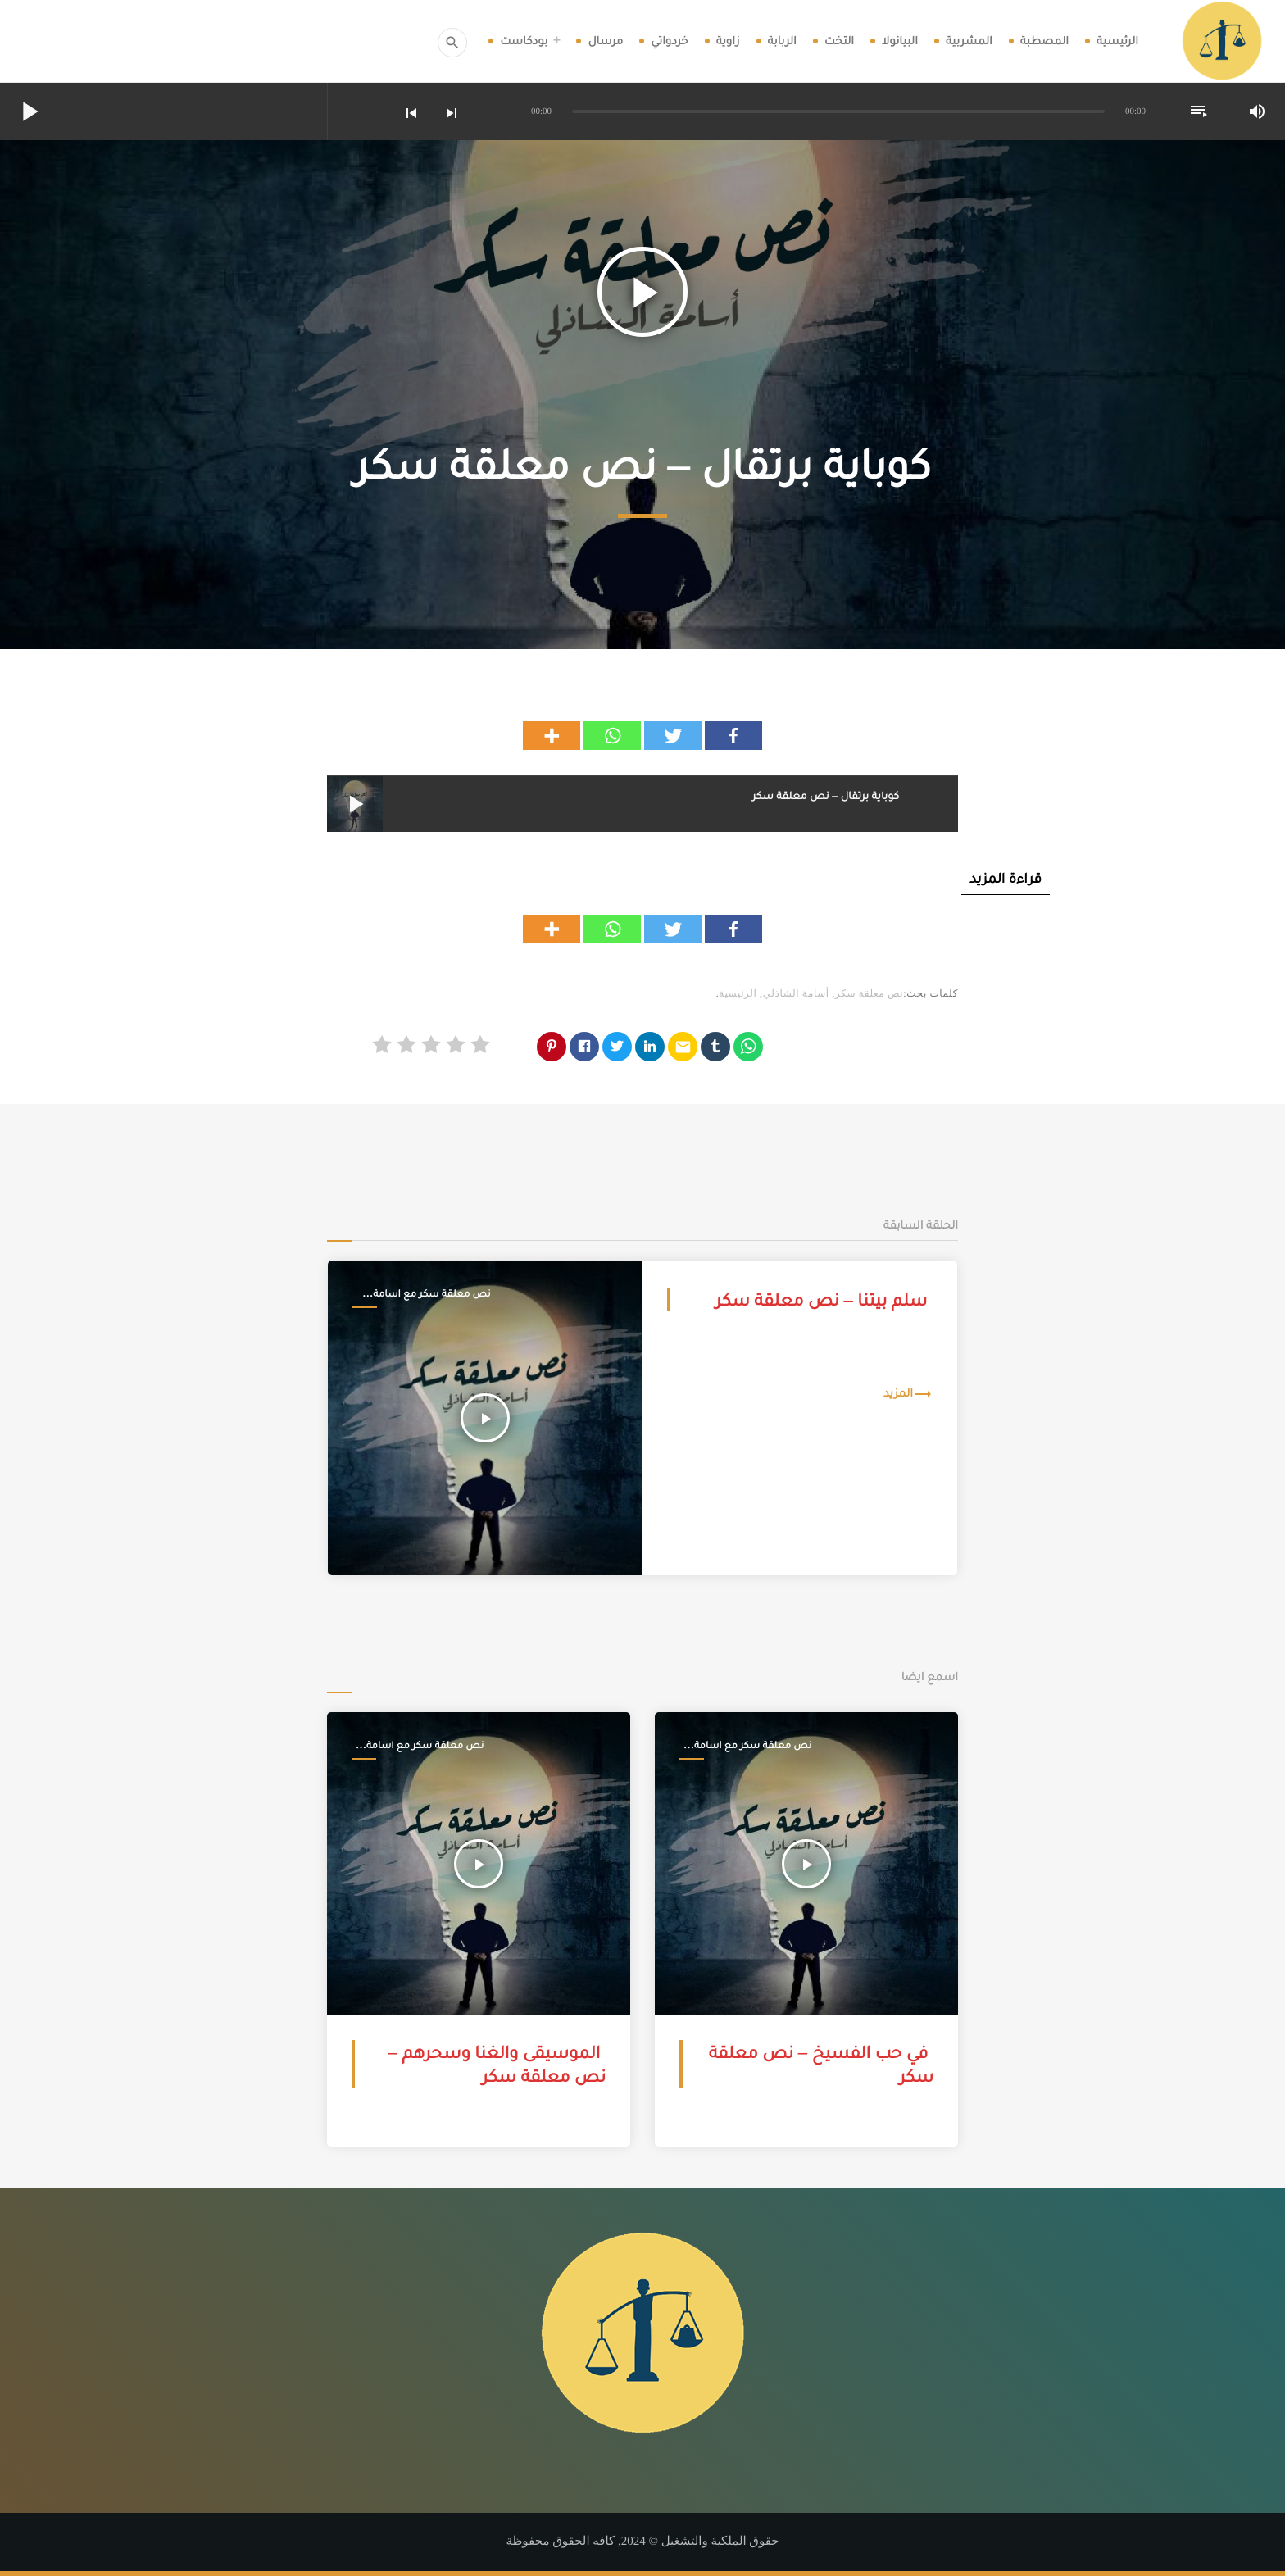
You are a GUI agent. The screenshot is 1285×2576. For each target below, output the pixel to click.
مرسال (605, 41)
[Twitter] (673, 735)
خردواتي (669, 41)
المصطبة (1044, 41)
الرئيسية (1117, 41)
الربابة (782, 41)
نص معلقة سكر (869, 993)
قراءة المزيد (1005, 878)
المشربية (969, 41)
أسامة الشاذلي (796, 993)
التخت (839, 41)
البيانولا (900, 41)
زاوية (728, 41)
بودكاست (523, 41)
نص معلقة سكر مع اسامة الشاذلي (431, 1294)
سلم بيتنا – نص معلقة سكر (821, 1299)
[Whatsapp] (612, 735)
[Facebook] (733, 735)
